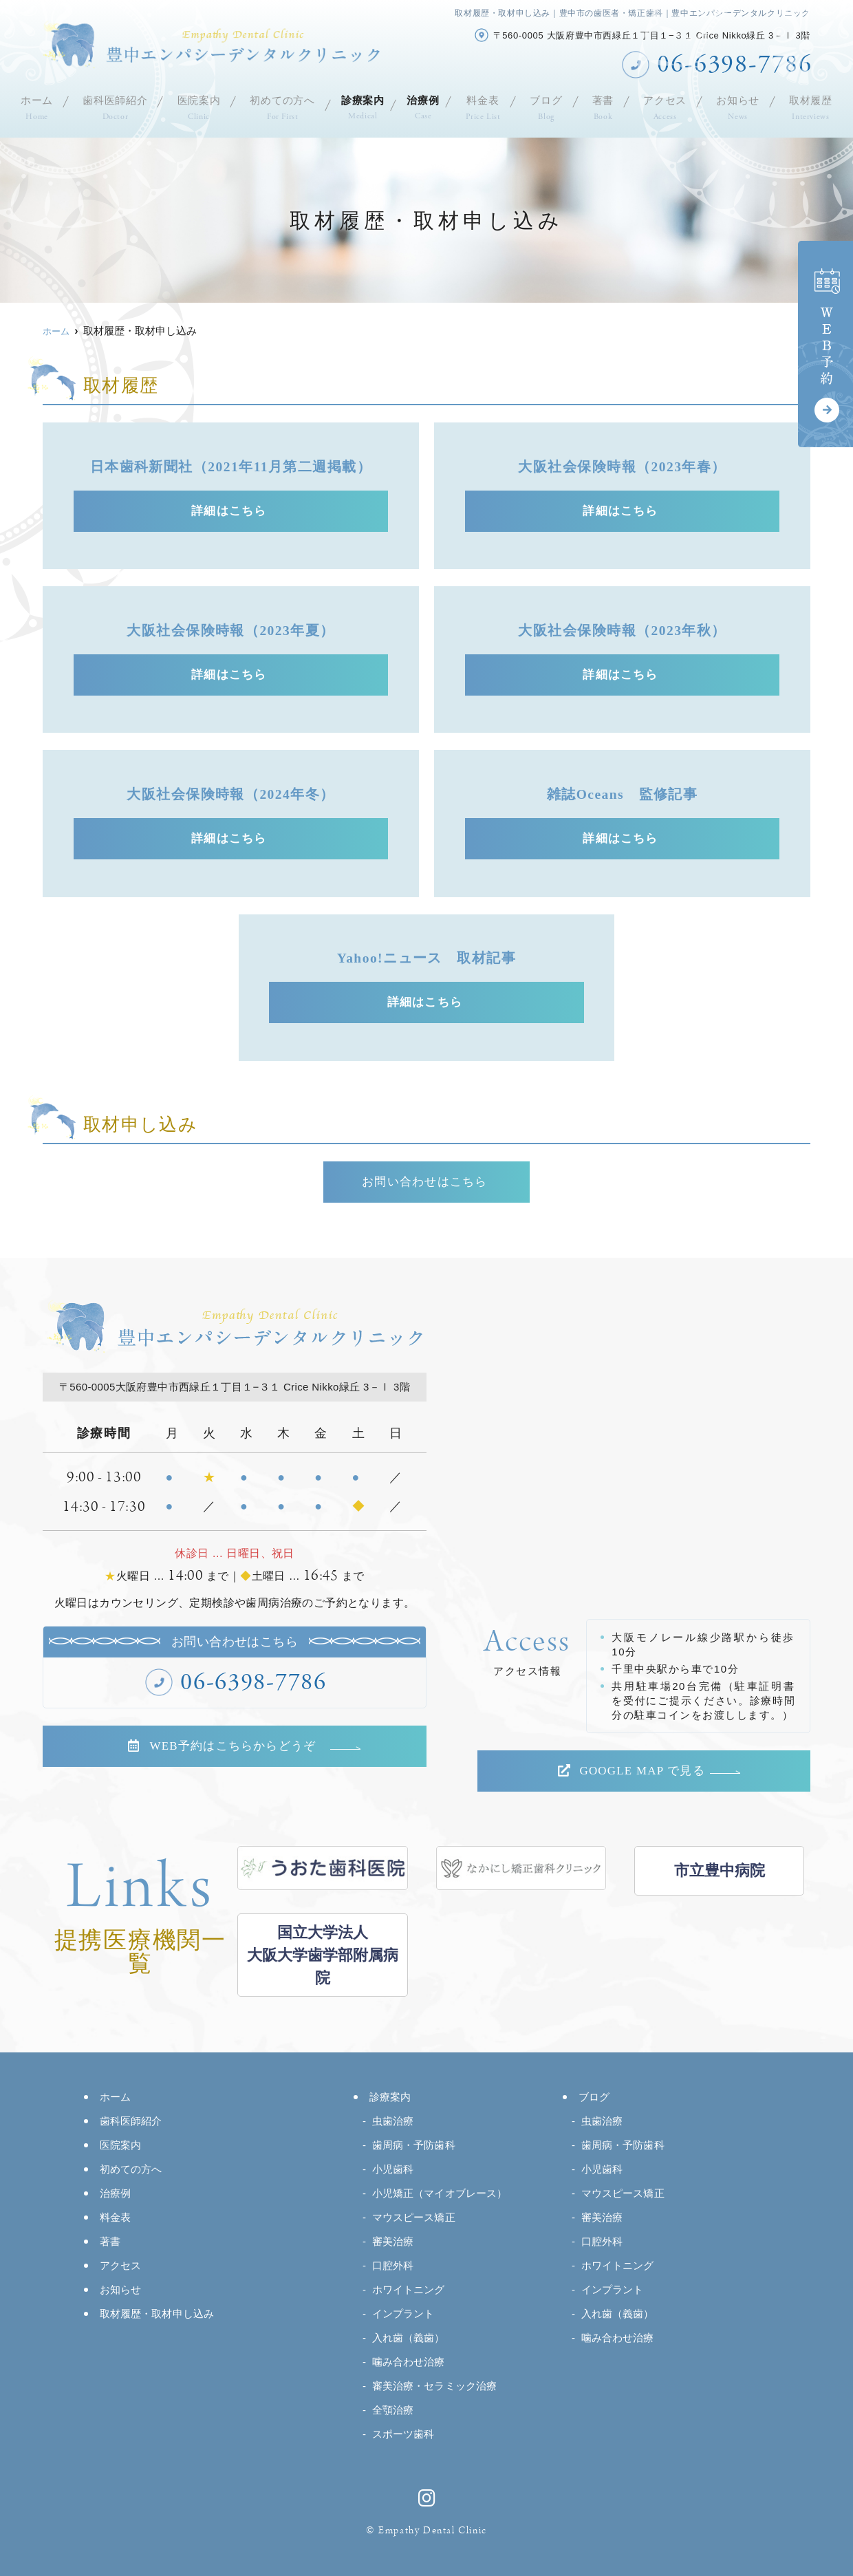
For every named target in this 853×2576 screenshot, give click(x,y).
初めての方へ (277, 106)
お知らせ (742, 106)
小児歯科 (392, 2169)
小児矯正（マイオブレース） (439, 2193)
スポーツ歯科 (403, 2434)
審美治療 (392, 2241)
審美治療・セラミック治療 (434, 2386)
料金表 (489, 106)
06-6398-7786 (254, 1683)
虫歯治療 (392, 2121)
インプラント (403, 2313)
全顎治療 (392, 2410)
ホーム (33, 106)
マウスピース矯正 (413, 2217)
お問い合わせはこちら (427, 1181)
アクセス (669, 106)
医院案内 (194, 106)
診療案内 (360, 106)
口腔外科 (392, 2265)
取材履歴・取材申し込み (157, 2313)
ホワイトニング (408, 2289)
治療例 (427, 106)
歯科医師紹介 (111, 106)
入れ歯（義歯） (408, 2337)
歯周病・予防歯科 (413, 2145)
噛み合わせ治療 (408, 2362)
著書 (609, 106)
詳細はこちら (231, 511)
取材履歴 (814, 106)
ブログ (552, 106)
